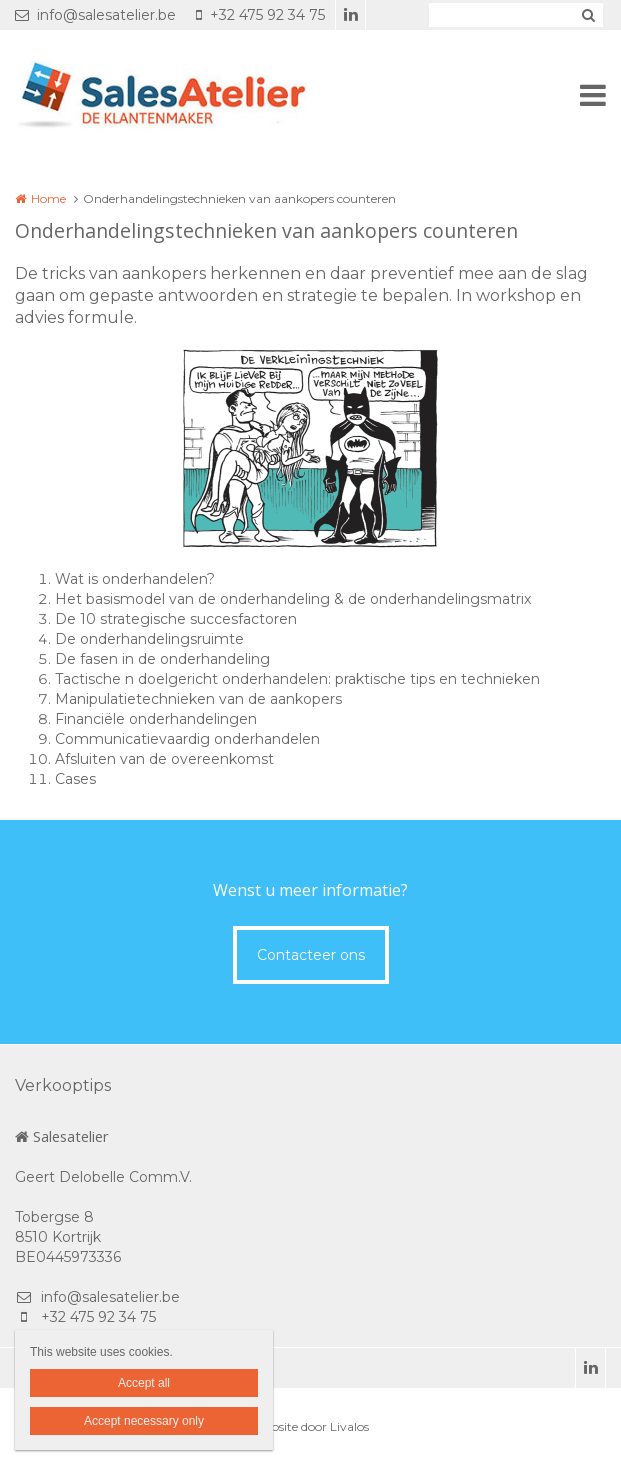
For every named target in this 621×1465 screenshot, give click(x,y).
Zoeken (588, 15)
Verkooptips (63, 1085)
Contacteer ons (311, 955)
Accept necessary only (144, 1421)
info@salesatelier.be (95, 15)
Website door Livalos (311, 1426)
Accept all (144, 1383)
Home (48, 198)
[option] (311, 449)
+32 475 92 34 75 (260, 15)
